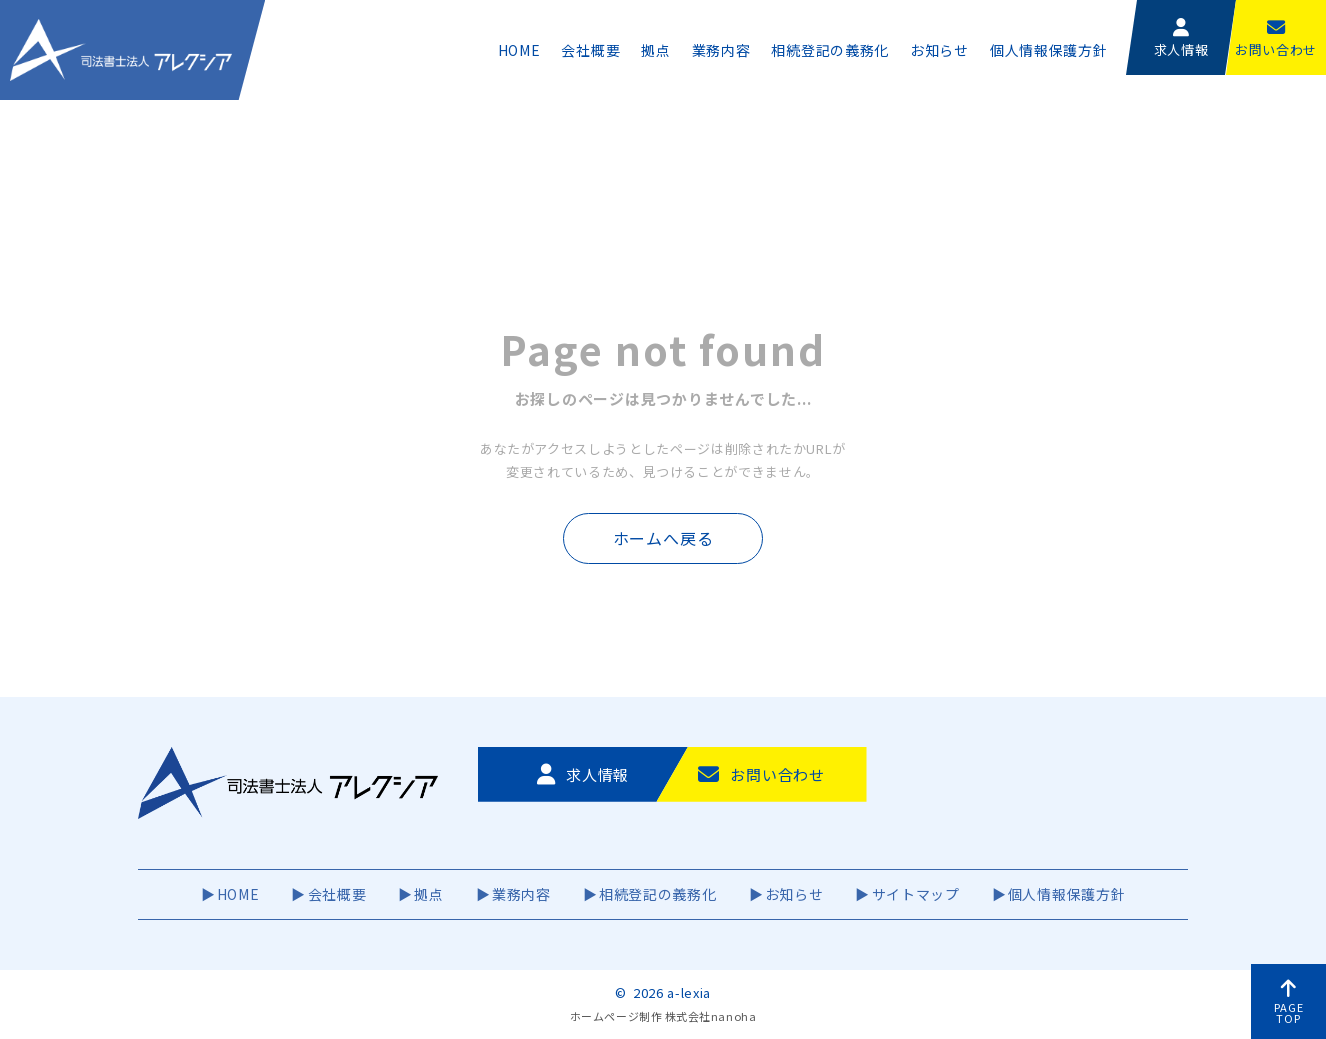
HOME (519, 50)
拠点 (655, 50)
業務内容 (721, 50)
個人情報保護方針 (1049, 50)
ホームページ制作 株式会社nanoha (663, 1016)
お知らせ (939, 50)
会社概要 (590, 50)
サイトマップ (916, 894)
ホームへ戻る (663, 538)
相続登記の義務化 (830, 50)
